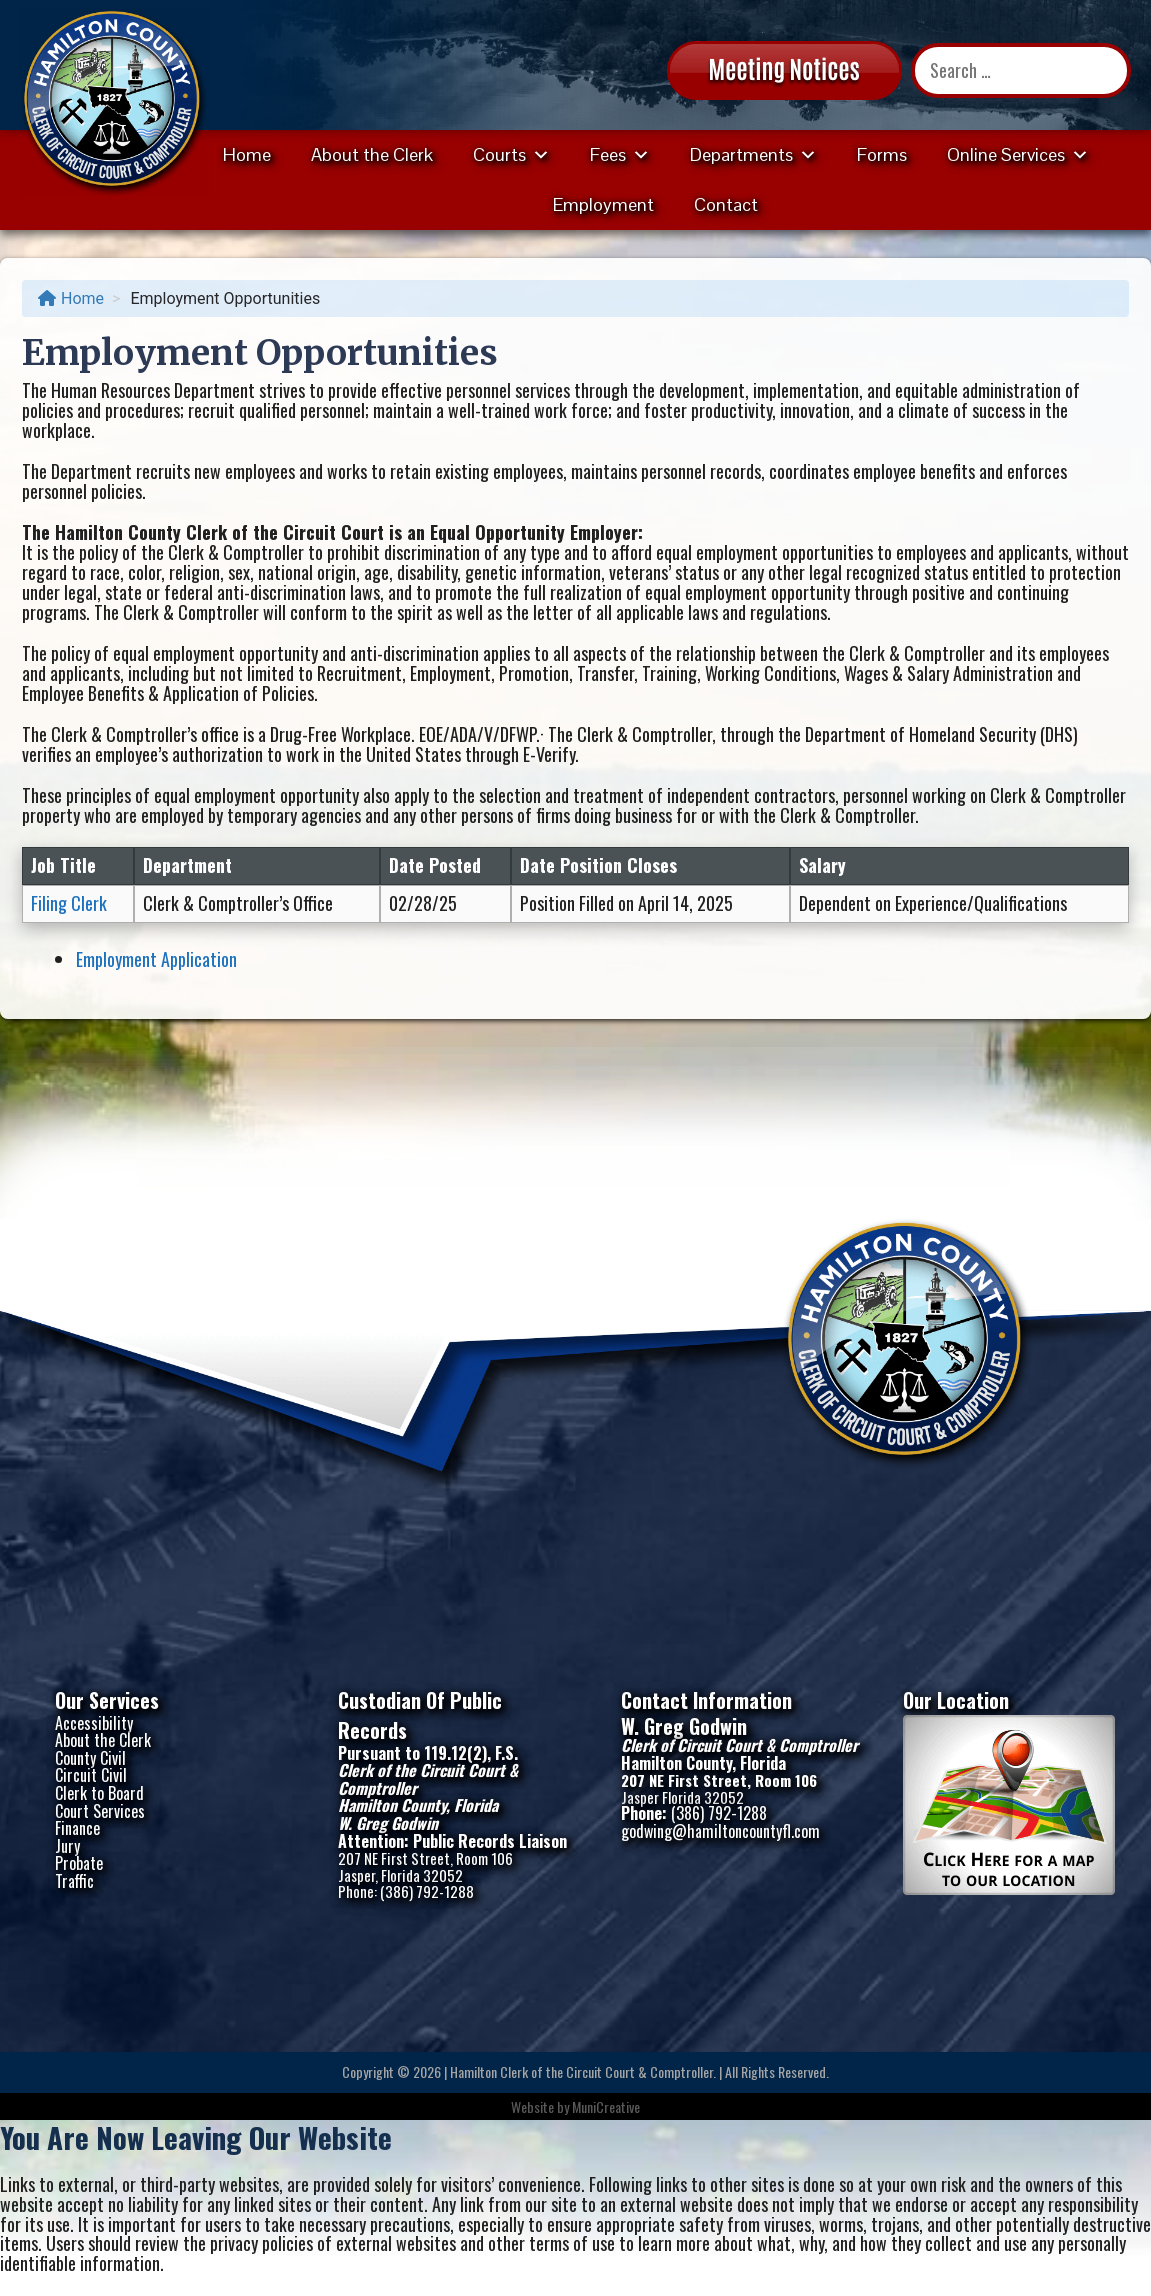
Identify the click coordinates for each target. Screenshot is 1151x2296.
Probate (79, 1863)
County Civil (90, 1758)
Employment (603, 204)
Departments (753, 154)
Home (247, 154)
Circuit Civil (91, 1775)
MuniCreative (606, 2106)
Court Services (100, 1811)
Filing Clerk (69, 903)
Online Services (1018, 154)
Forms (882, 154)
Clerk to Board (99, 1793)
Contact (726, 204)
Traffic (74, 1881)
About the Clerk (372, 154)
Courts (511, 154)
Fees (620, 154)
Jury (67, 1846)
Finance (77, 1828)
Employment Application (156, 959)
